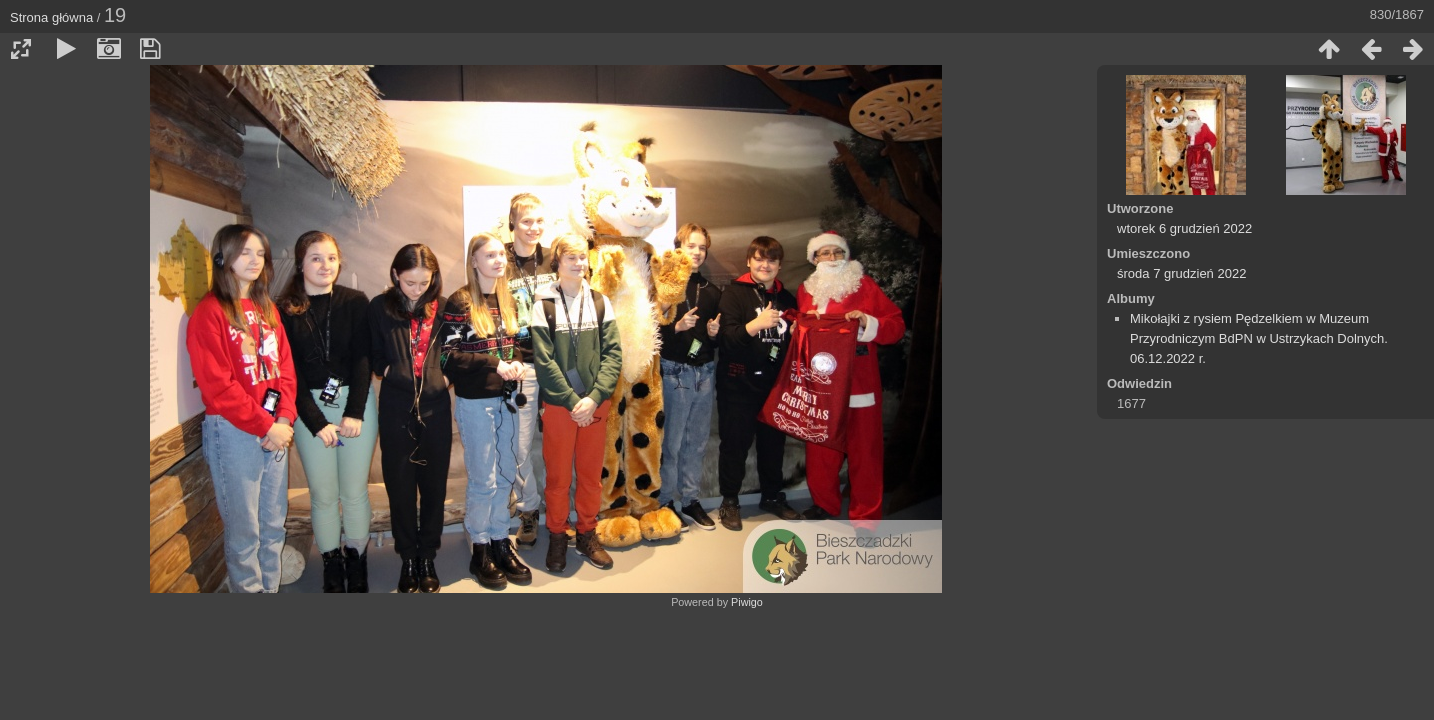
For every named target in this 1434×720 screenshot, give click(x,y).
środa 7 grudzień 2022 (1181, 273)
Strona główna (51, 17)
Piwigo (747, 602)
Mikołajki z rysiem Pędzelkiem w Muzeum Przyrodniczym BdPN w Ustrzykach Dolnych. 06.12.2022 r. (1259, 338)
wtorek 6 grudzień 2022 (1184, 228)
